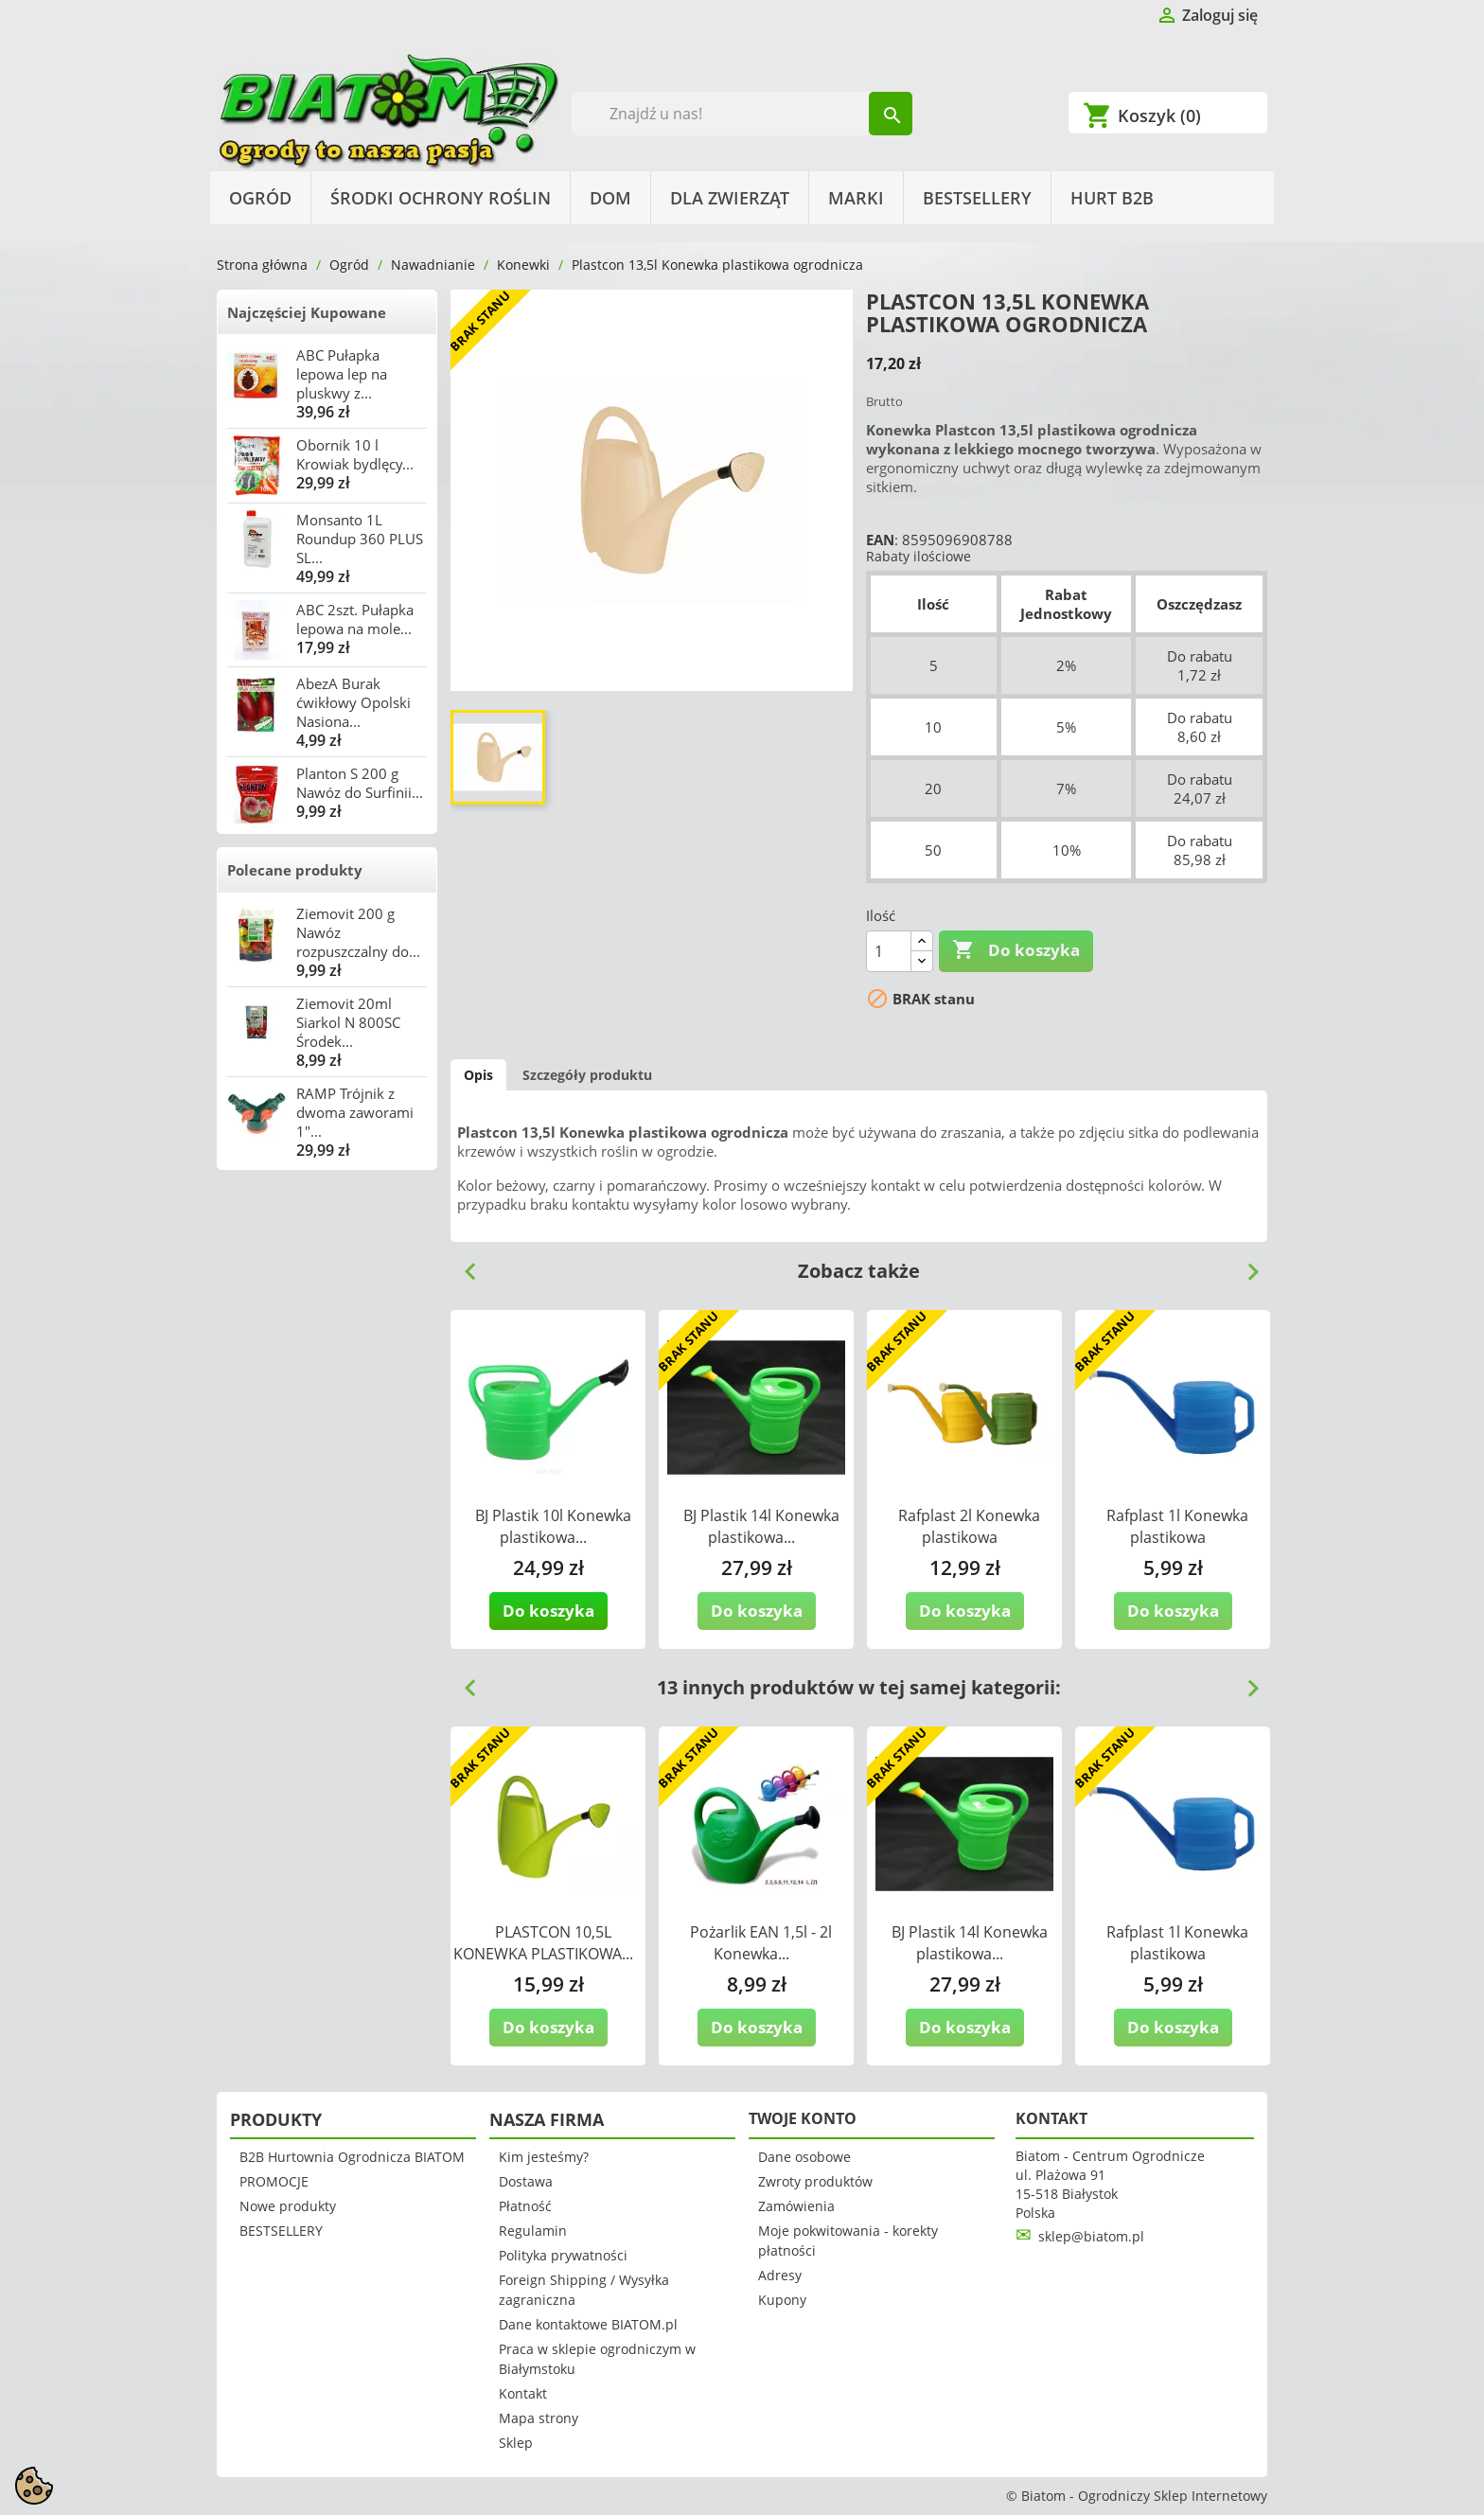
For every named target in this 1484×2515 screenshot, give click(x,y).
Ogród (260, 197)
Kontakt (523, 2393)
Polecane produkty (294, 869)
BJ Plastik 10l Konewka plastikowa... (553, 1526)
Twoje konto (803, 2118)
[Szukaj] (742, 113)
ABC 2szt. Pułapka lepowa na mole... (355, 619)
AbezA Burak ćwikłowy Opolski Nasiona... (353, 702)
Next (1245, 1264)
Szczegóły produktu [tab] (587, 1075)
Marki (856, 197)
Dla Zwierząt (729, 197)
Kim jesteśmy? (544, 2157)
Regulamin (533, 2231)
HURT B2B (1112, 197)
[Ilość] (888, 951)
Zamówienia (796, 2206)
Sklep (516, 2443)
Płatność (525, 2206)
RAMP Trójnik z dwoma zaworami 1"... (355, 1112)
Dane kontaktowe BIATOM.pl (588, 2324)
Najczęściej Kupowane (306, 312)
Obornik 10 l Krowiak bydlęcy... (355, 454)
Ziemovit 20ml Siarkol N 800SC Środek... (348, 1022)
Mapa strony (538, 2418)
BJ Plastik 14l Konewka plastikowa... (761, 1526)
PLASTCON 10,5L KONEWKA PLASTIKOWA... (543, 1943)
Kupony (782, 2300)
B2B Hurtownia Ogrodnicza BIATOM (352, 2157)
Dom (610, 197)
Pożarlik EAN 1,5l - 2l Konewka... (761, 1943)
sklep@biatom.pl (1091, 2236)
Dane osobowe (804, 2157)
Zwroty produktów (815, 2181)
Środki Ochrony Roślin (440, 197)
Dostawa (526, 2181)
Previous (462, 1264)
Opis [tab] (478, 1075)
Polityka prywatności (563, 2255)
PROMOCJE (274, 2181)
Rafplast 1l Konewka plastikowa (1177, 1526)
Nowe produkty (287, 2206)
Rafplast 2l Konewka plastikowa (969, 1526)
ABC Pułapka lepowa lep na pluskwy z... (341, 373)
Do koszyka (1016, 950)
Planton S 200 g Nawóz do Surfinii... (359, 783)
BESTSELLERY (977, 197)
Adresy (780, 2275)
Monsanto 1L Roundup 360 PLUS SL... (359, 538)
